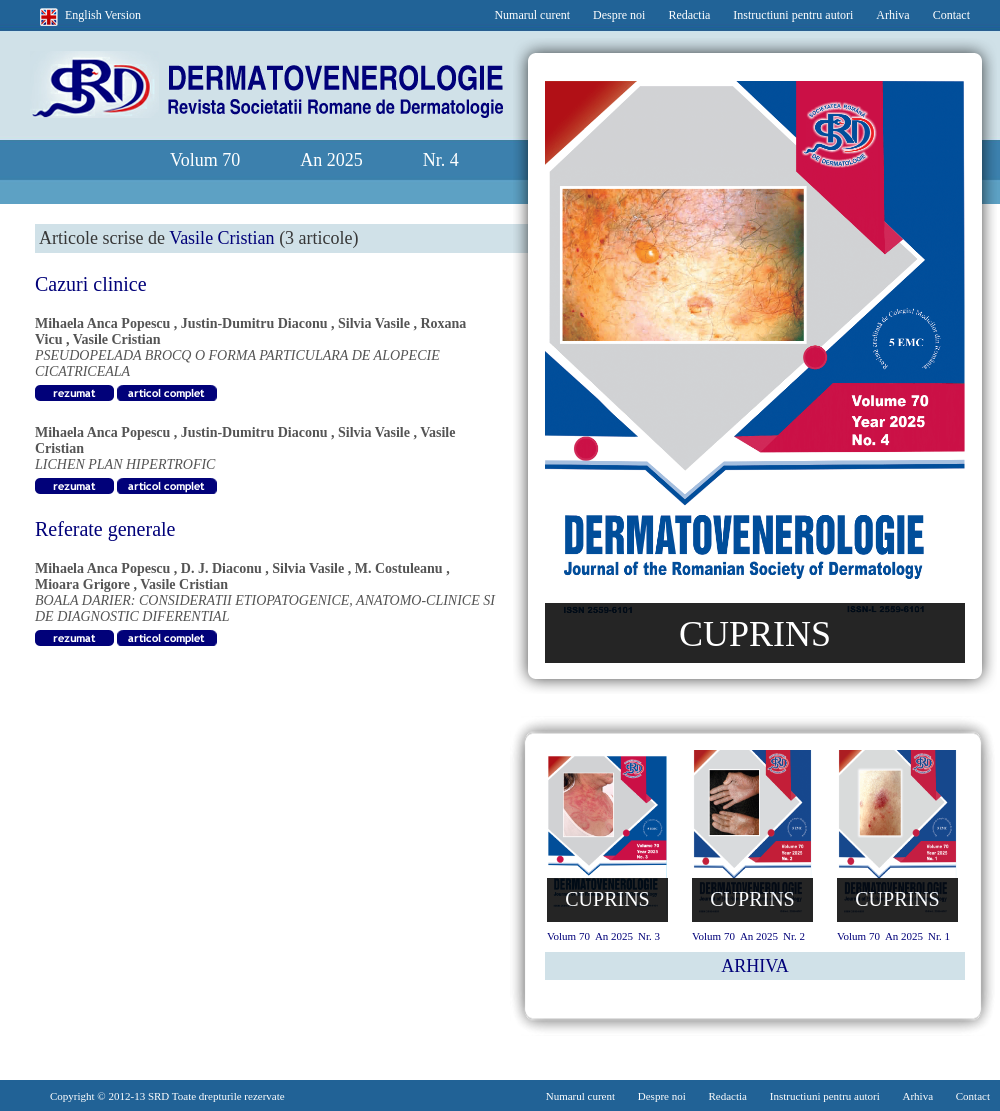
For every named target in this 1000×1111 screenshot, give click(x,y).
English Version (103, 15)
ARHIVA (755, 966)
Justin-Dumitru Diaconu (254, 323)
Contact (951, 15)
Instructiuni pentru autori (793, 15)
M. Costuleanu (399, 568)
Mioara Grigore (82, 584)
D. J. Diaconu (221, 568)
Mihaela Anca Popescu (102, 323)
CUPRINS (755, 634)
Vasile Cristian (117, 339)
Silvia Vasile (374, 323)
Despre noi (619, 15)
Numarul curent (532, 15)
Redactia (689, 15)
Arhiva (892, 15)
